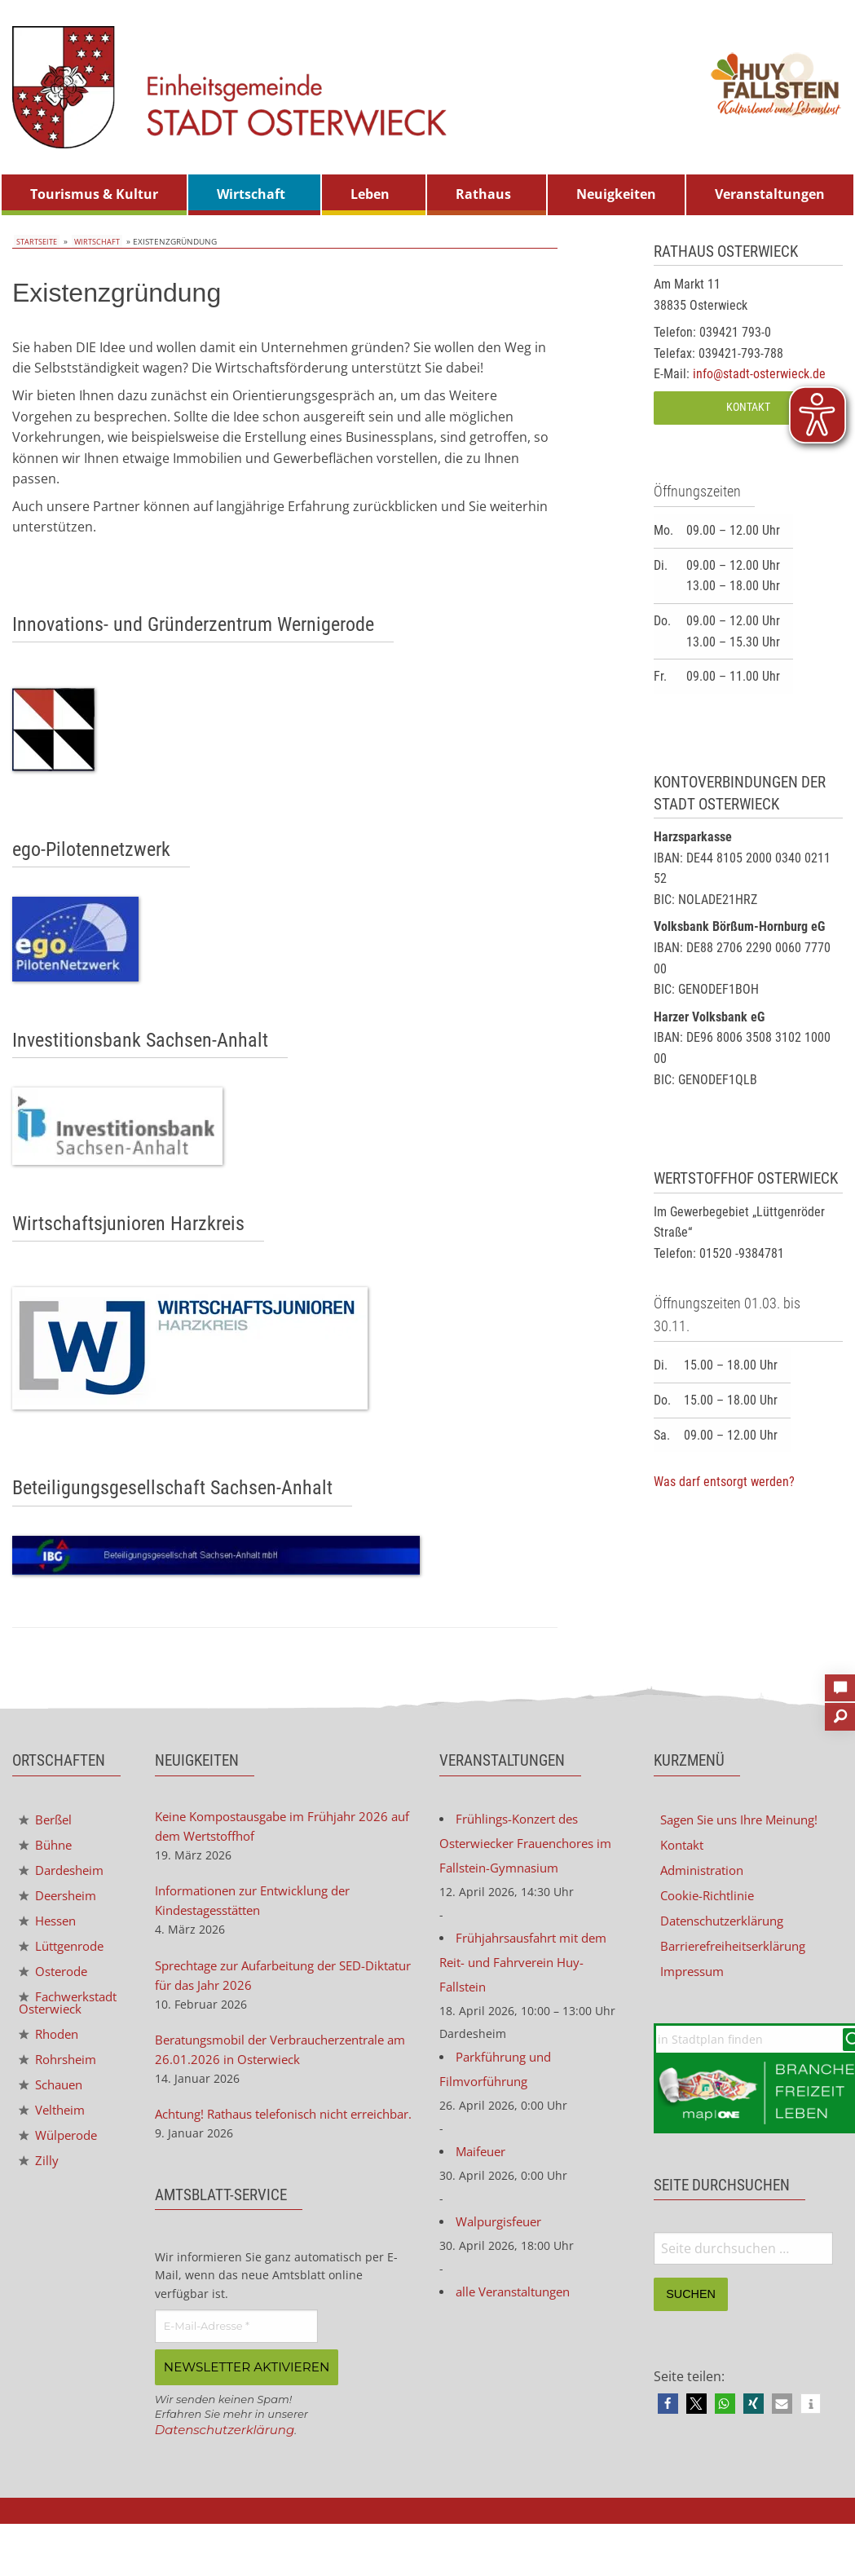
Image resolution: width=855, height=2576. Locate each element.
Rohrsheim (61, 2083)
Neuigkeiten (616, 194)
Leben (370, 194)
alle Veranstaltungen (519, 2309)
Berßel (47, 1820)
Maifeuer (483, 2166)
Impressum (695, 1977)
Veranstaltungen (770, 194)
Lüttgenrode (65, 1952)
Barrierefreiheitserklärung (740, 1951)
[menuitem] (94, 194)
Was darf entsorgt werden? (724, 1481)
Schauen (54, 2109)
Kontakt (748, 407)
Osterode (56, 1978)
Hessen (50, 1925)
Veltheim (54, 2135)
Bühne (47, 1846)
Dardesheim (65, 1872)
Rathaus (483, 194)
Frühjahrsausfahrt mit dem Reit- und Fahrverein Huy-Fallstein (530, 1970)
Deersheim (61, 1899)
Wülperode (61, 2161)
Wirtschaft (251, 194)
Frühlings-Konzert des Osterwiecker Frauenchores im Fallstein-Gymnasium (533, 1846)
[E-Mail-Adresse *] (236, 2359)
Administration (706, 1872)
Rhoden (51, 2056)
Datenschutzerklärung (229, 2460)
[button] (668, 2411)
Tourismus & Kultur (94, 194)
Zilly (39, 2188)
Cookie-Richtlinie (711, 1899)
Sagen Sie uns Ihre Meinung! (746, 1820)
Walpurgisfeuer (503, 2238)
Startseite (34, 241)
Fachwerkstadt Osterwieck (63, 2018)
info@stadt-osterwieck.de (759, 374)
